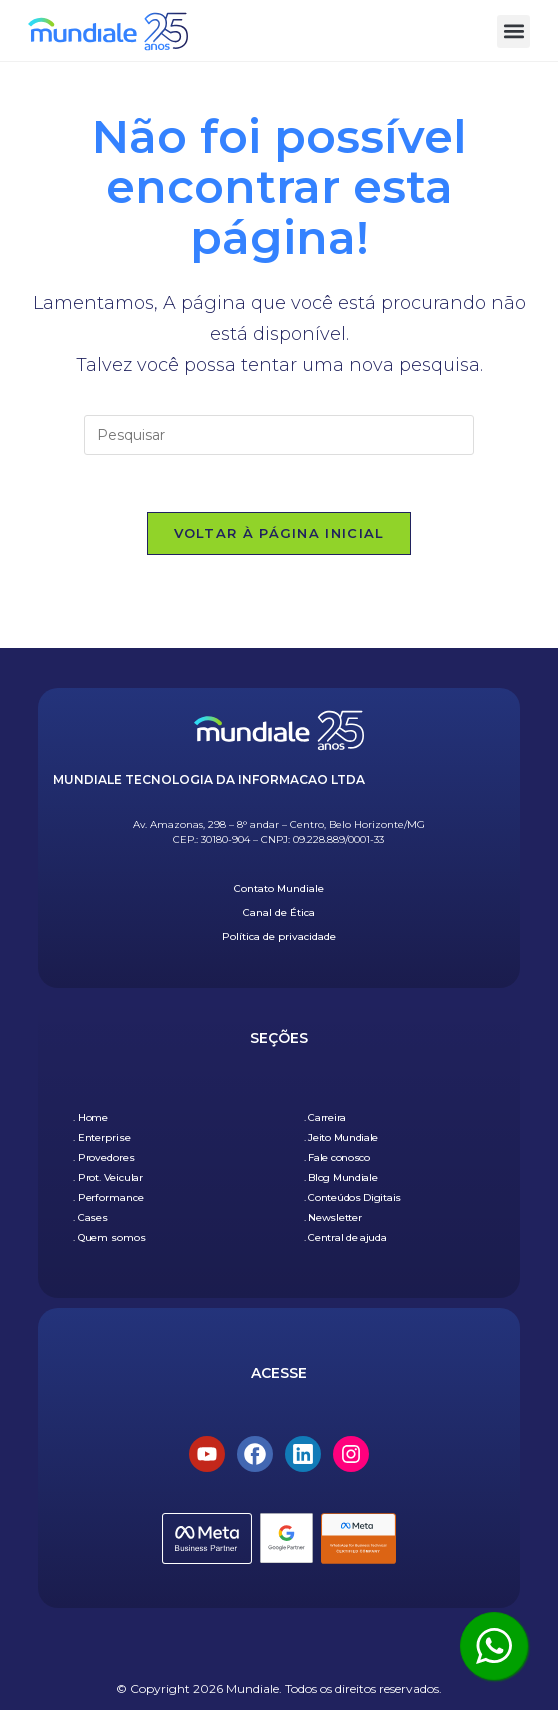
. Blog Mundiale (341, 1177)
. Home (90, 1117)
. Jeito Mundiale (341, 1137)
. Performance (108, 1197)
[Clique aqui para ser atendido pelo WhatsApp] (494, 1646)
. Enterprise (102, 1137)
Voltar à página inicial (279, 536)
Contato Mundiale (279, 889)
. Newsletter (332, 1217)
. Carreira (325, 1117)
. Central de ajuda (345, 1237)
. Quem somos (109, 1237)
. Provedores (104, 1157)
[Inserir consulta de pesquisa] (279, 435)
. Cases (90, 1217)
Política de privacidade (279, 937)
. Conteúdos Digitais (352, 1197)
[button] (513, 31)
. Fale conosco (337, 1157)
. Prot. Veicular (108, 1177)
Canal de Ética (279, 913)
